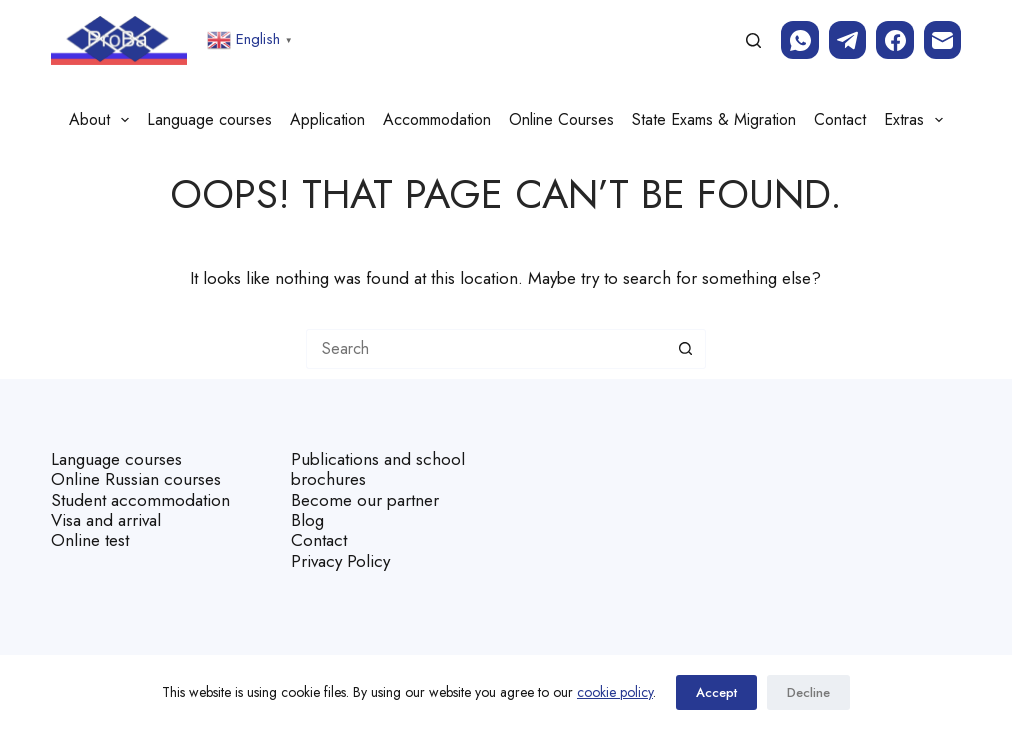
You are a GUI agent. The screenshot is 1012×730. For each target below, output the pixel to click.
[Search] (753, 40)
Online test (90, 540)
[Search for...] (486, 349)
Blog (307, 520)
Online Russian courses (136, 479)
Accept (716, 692)
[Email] (943, 40)
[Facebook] (895, 40)
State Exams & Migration (714, 119)
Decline (808, 692)
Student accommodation (140, 500)
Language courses (209, 119)
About (103, 120)
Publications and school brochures (378, 469)
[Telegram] (848, 40)
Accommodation (437, 119)
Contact (840, 119)
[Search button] (686, 349)
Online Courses (561, 119)
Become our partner (365, 500)
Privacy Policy (340, 561)
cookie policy (615, 692)
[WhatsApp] (800, 40)
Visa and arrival (106, 520)
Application (327, 119)
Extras (917, 120)
